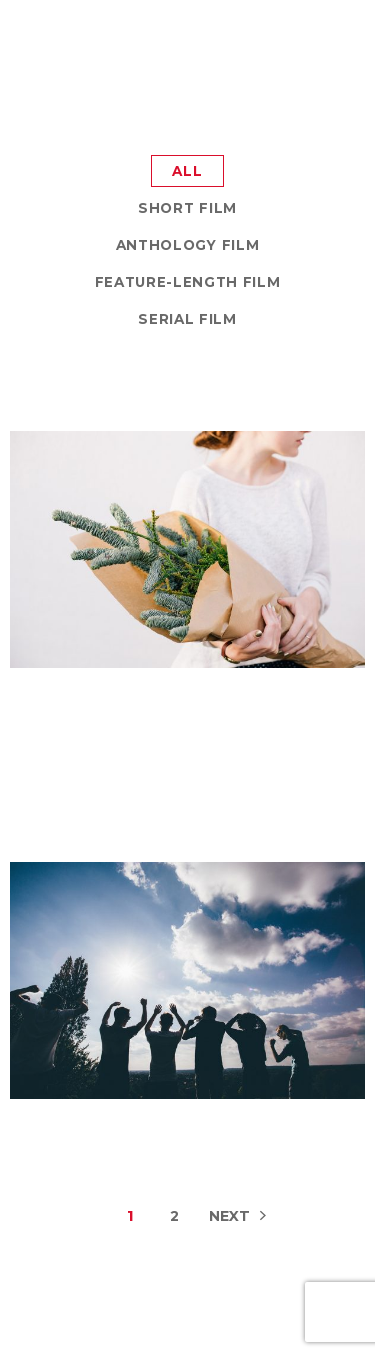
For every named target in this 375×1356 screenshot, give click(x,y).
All (187, 171)
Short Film (187, 208)
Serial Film (187, 319)
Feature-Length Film (188, 282)
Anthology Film (187, 245)
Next (229, 1216)
